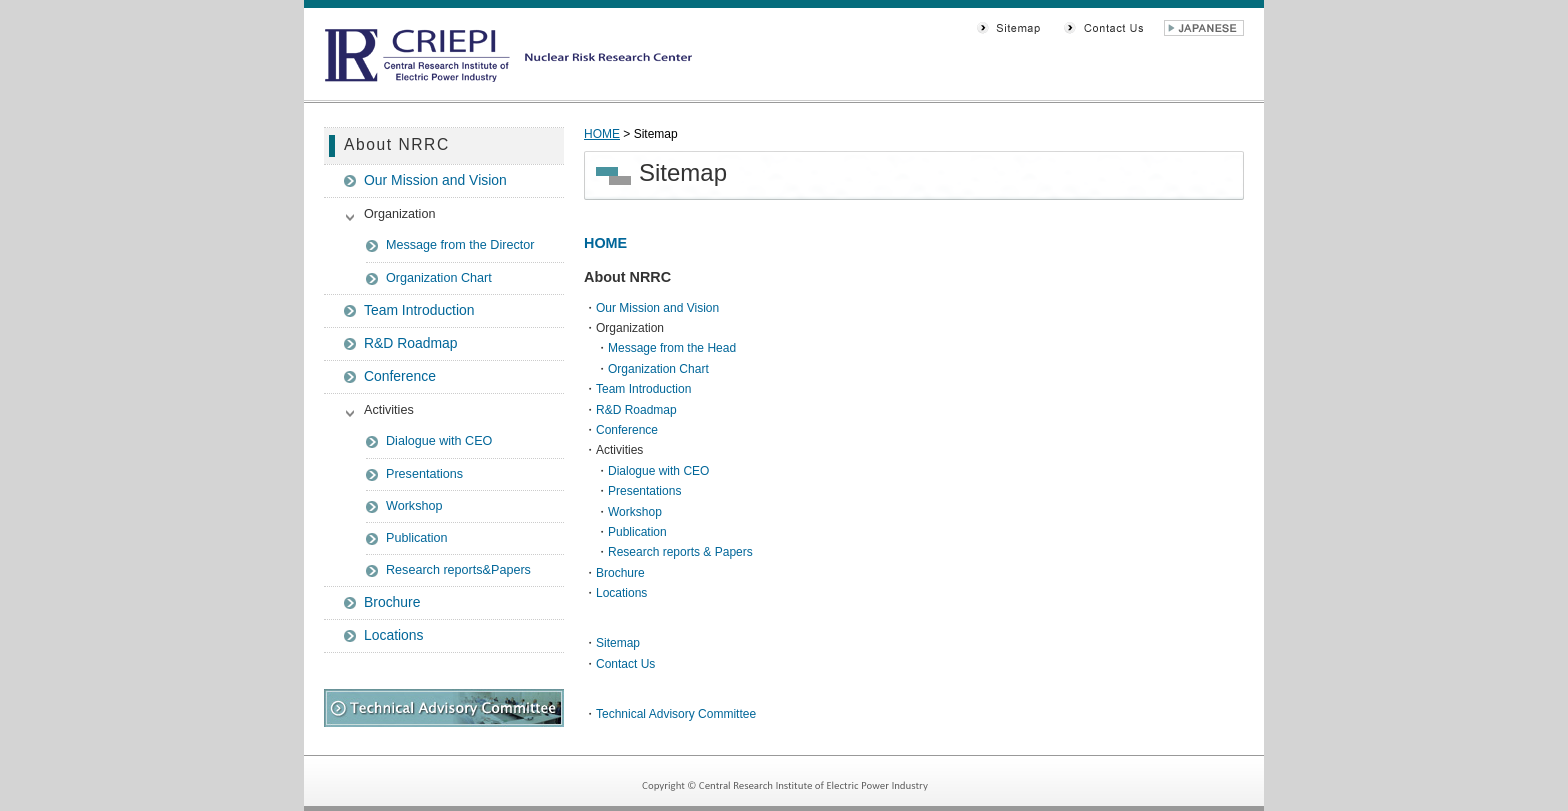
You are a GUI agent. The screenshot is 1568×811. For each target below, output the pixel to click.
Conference (400, 376)
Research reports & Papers (680, 552)
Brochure (392, 602)
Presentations (424, 474)
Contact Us (625, 664)
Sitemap (618, 643)
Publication (417, 538)
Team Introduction (419, 310)
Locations (394, 635)
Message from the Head (672, 348)
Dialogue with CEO (439, 441)
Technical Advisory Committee (676, 714)
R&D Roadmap (411, 343)
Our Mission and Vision (435, 180)
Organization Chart (439, 278)
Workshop (414, 506)
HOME (602, 134)
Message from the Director (460, 245)
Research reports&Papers (458, 570)
